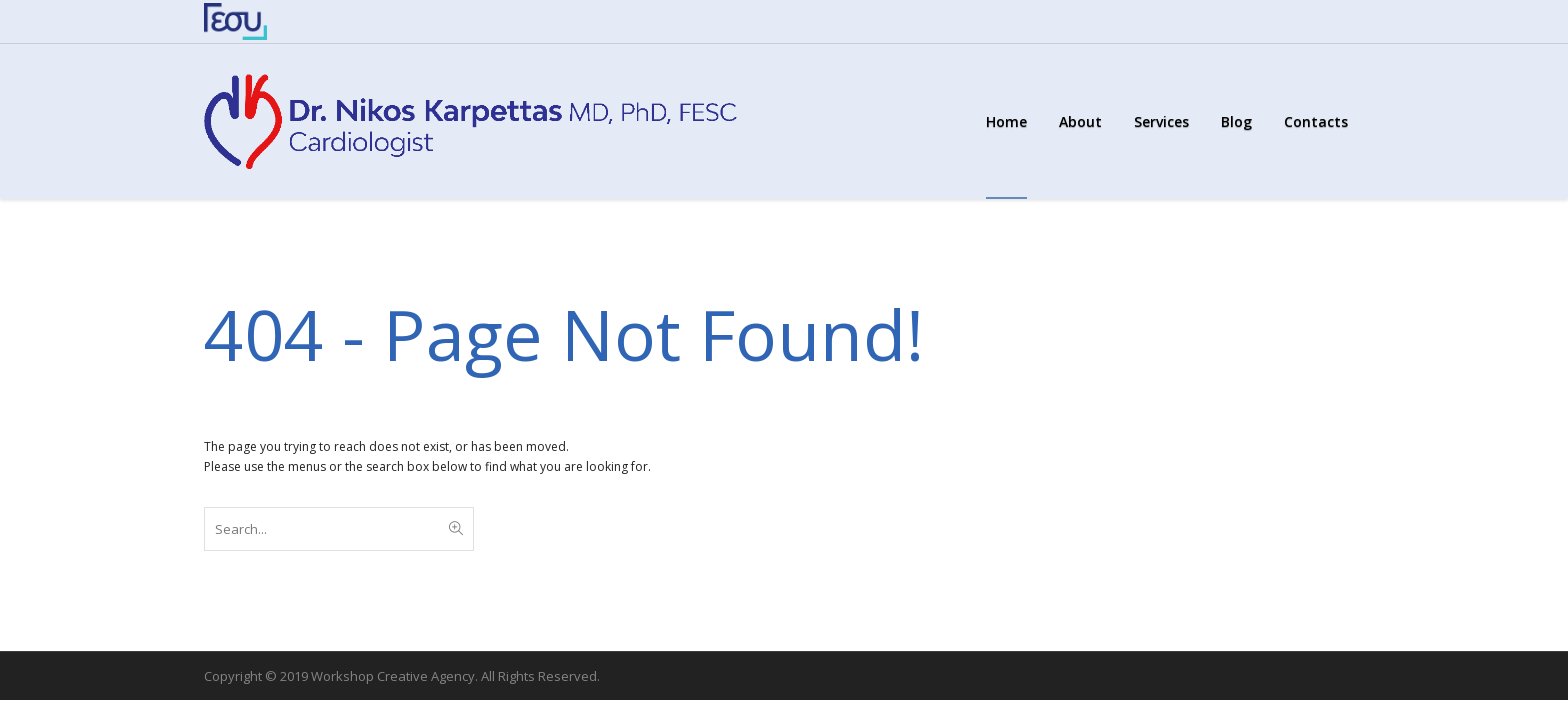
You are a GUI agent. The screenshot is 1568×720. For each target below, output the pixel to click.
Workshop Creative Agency (393, 676)
